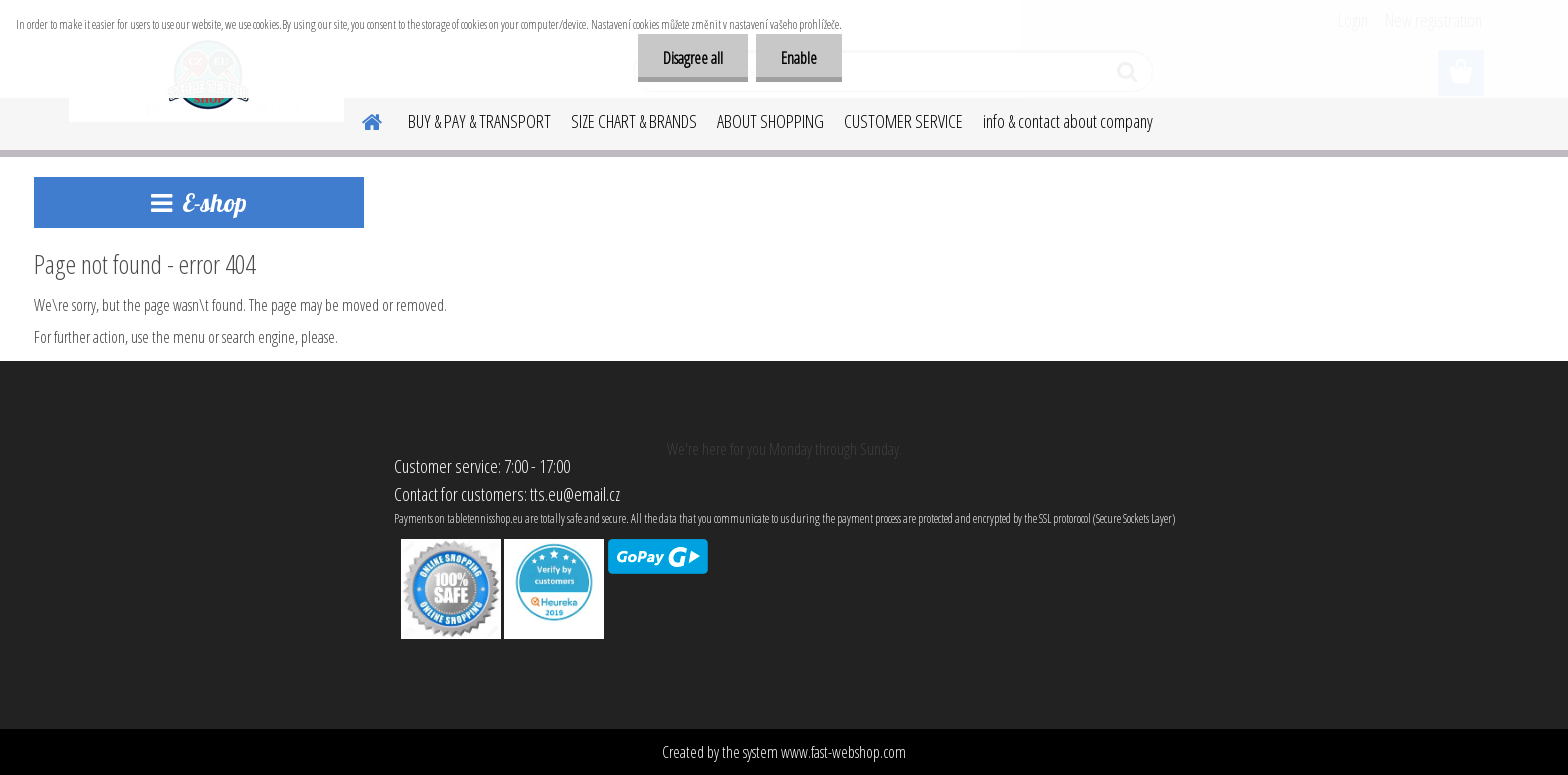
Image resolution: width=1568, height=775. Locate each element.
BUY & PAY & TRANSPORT (479, 121)
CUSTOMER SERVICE (903, 121)
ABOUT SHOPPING (770, 121)
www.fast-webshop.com (843, 752)
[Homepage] (360, 119)
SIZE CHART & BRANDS (634, 121)
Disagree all (693, 58)
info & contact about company (1068, 121)
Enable (799, 58)
